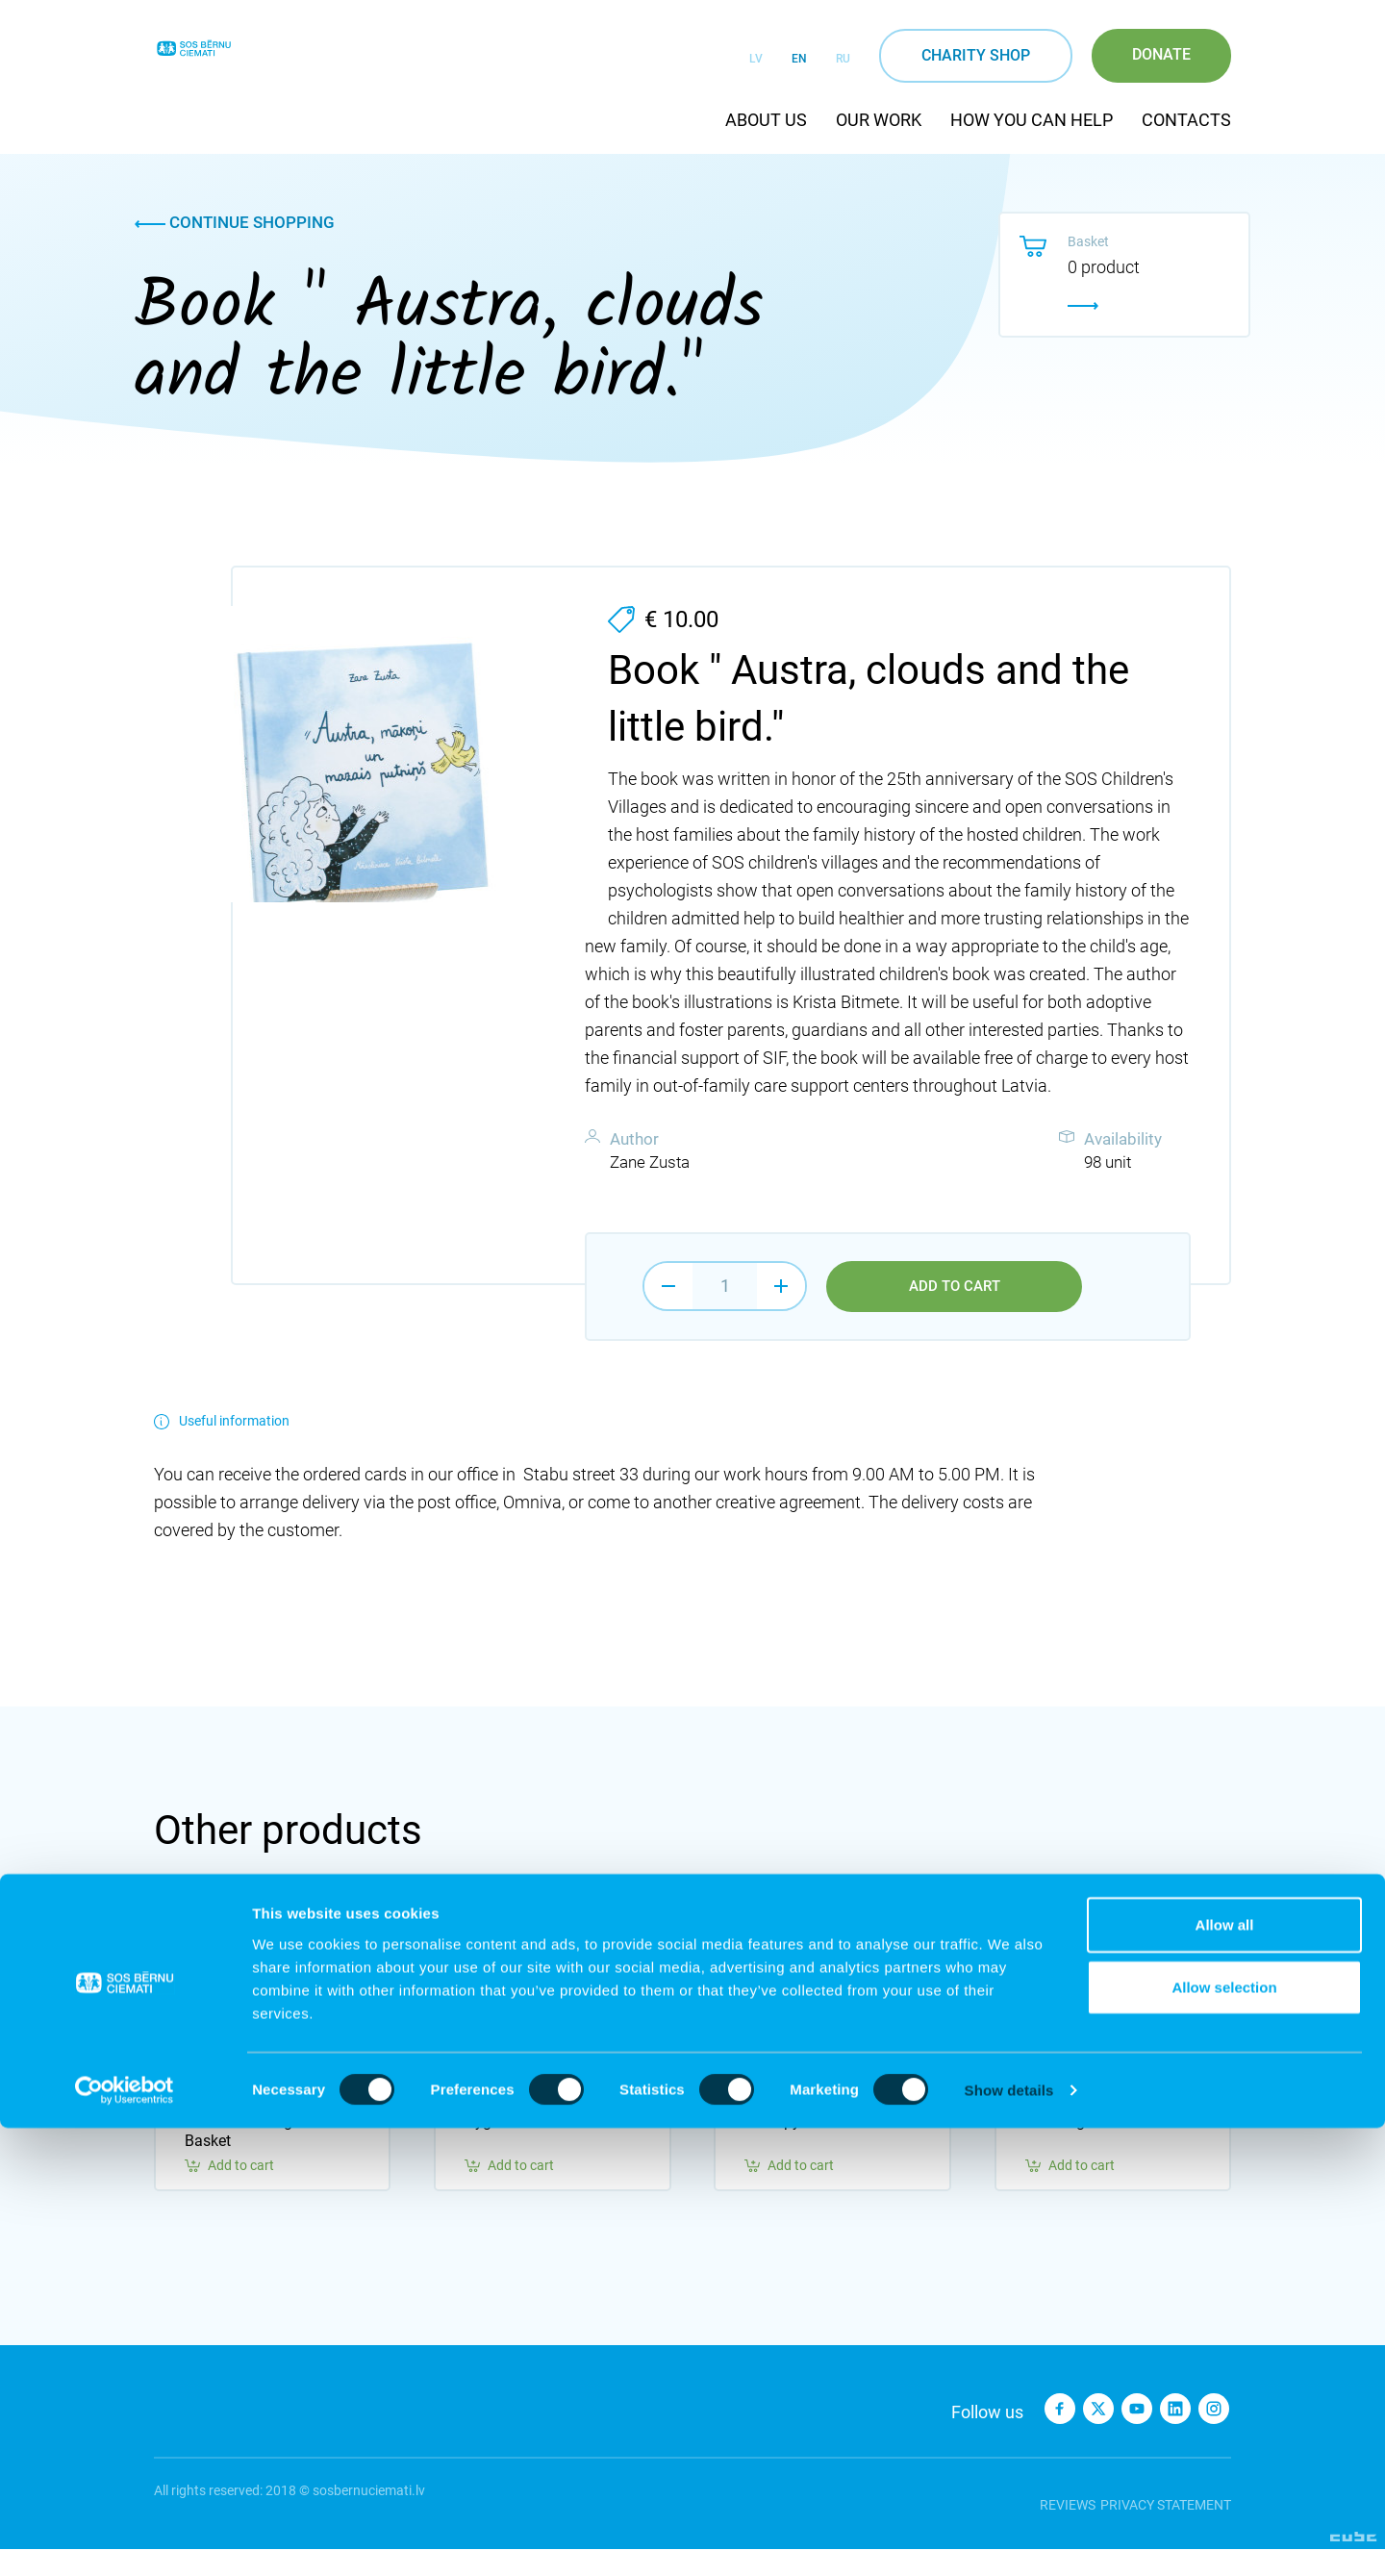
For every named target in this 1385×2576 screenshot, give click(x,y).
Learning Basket (1080, 2148)
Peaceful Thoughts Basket (249, 2158)
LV (756, 58)
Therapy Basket (797, 2148)
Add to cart (954, 1286)
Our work (878, 120)
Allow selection (1223, 2435)
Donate (1161, 54)
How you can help (1031, 120)
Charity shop (975, 55)
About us (766, 120)
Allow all (1225, 2371)
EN (799, 58)
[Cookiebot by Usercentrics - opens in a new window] (124, 2538)
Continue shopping (235, 222)
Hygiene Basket (517, 2148)
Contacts (1186, 120)
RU (843, 58)
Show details (1009, 2538)
